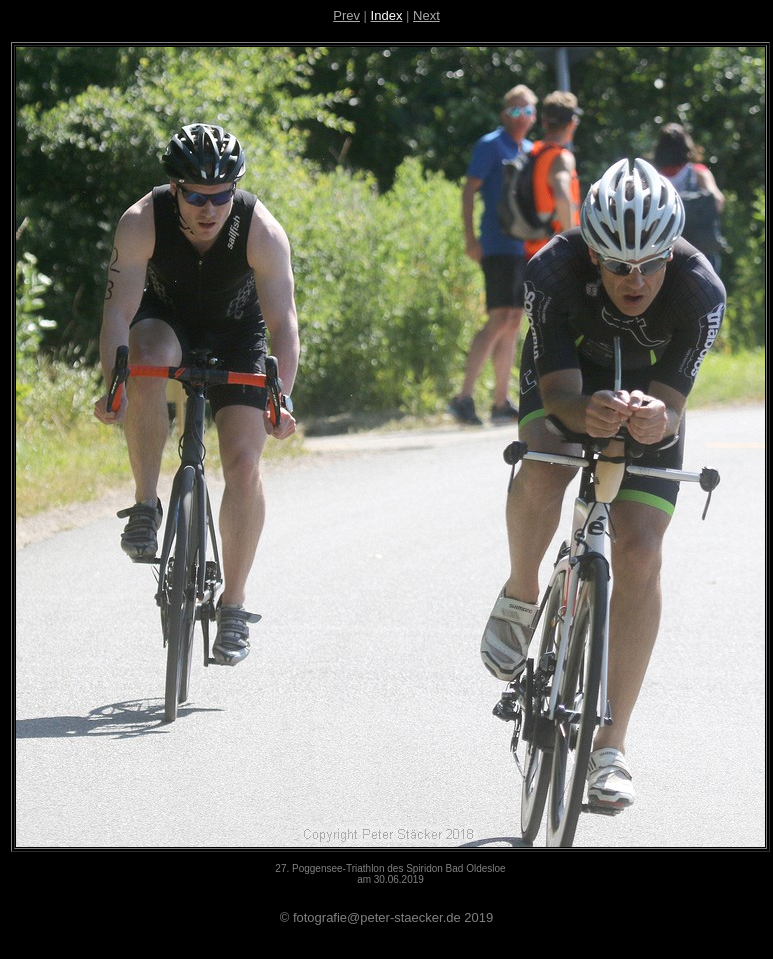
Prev (346, 15)
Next (426, 15)
